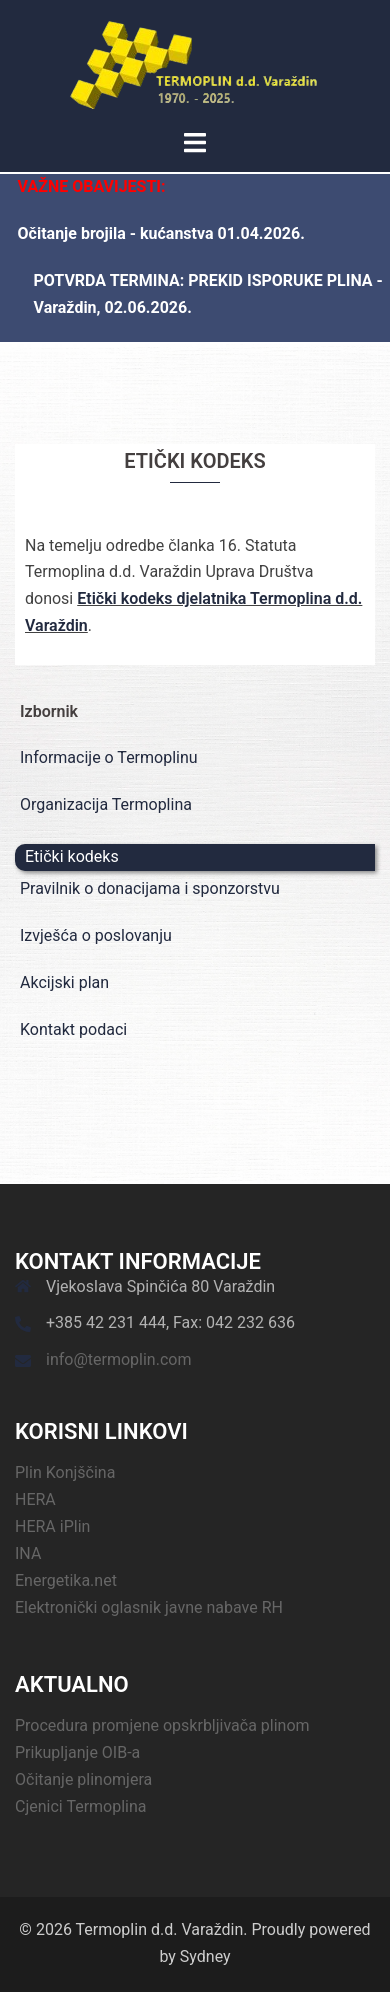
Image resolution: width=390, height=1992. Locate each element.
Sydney (205, 1956)
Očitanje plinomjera (83, 1779)
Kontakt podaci (73, 1029)
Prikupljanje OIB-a (77, 1752)
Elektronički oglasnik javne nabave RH (149, 1607)
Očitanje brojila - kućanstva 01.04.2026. (161, 233)
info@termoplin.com (118, 1359)
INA (28, 1553)
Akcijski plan (64, 982)
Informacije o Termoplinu (109, 757)
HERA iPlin (52, 1526)
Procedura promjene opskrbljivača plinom (162, 1725)
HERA (35, 1499)
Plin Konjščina (65, 1472)
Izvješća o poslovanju (96, 935)
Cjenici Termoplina (81, 1806)
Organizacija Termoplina (106, 804)
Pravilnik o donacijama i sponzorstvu (150, 888)
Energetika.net (66, 1580)
